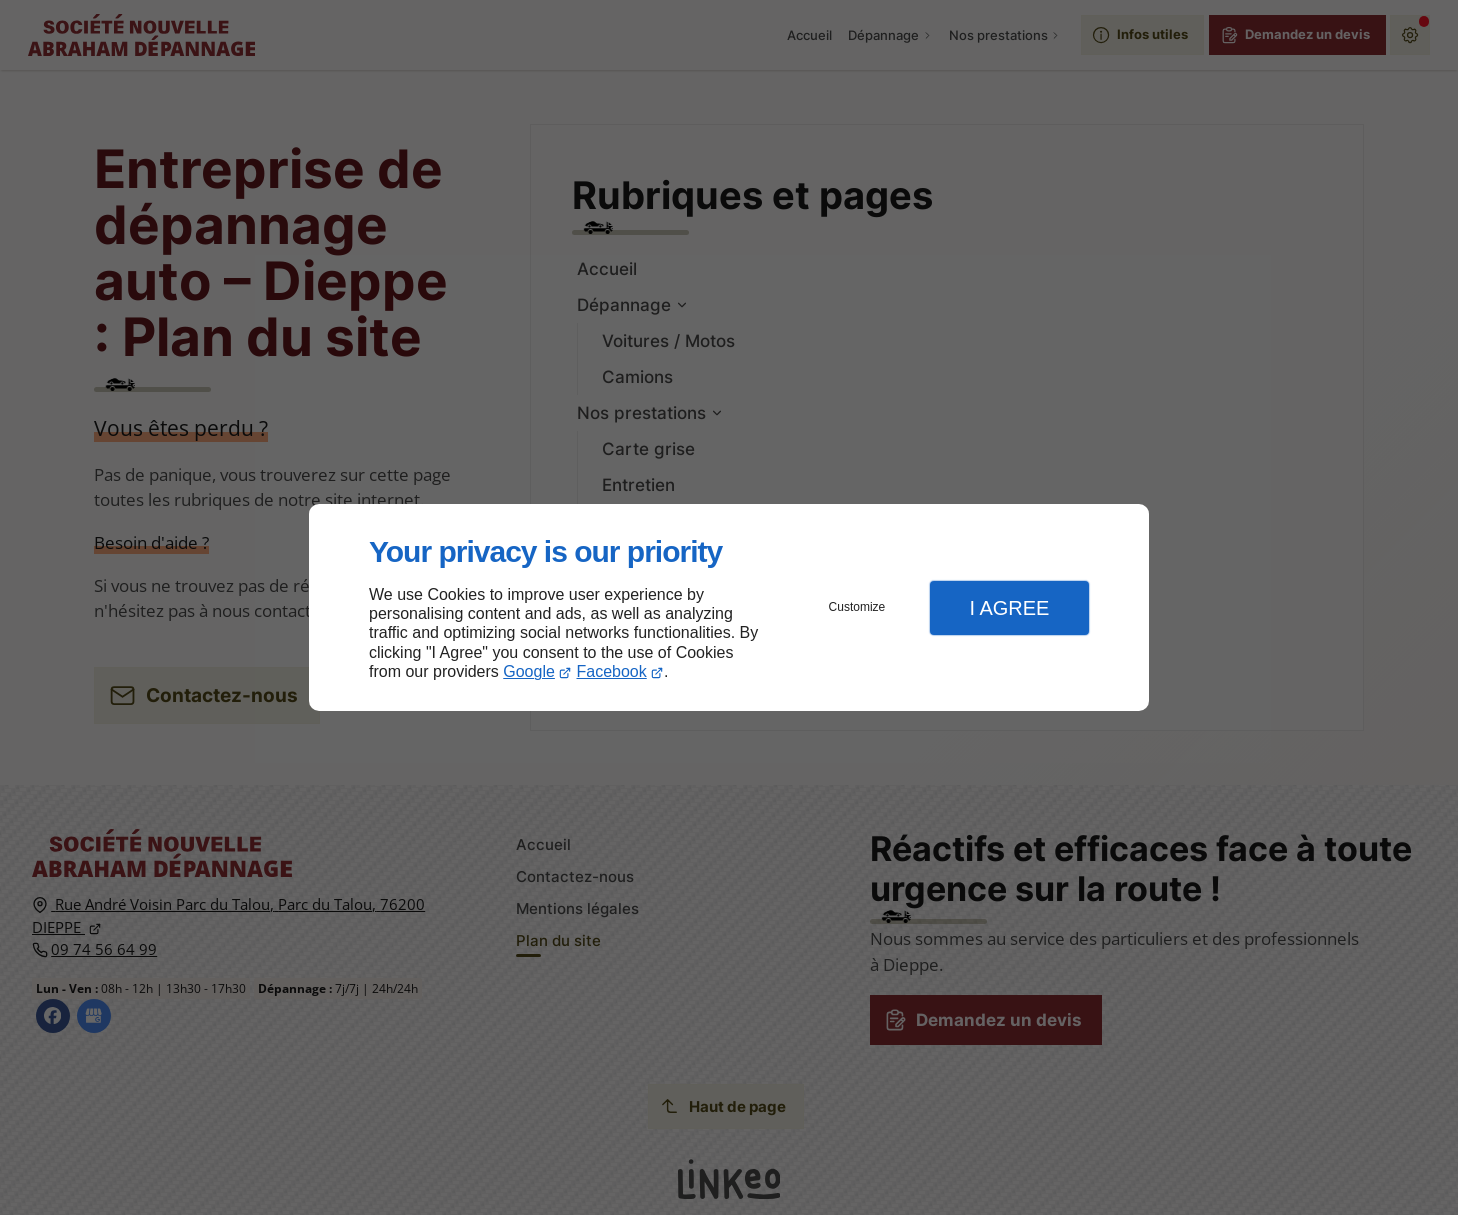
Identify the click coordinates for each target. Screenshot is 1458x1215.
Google (529, 671)
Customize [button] (857, 607)
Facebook (612, 671)
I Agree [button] (1009, 608)
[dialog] (729, 607)
